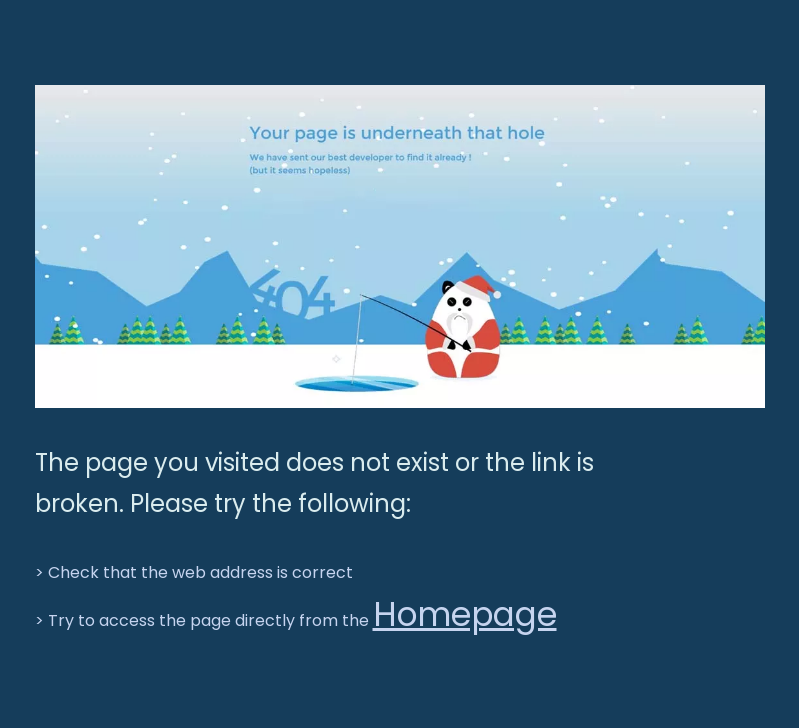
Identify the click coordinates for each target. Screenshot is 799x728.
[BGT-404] (400, 246)
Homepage (465, 614)
